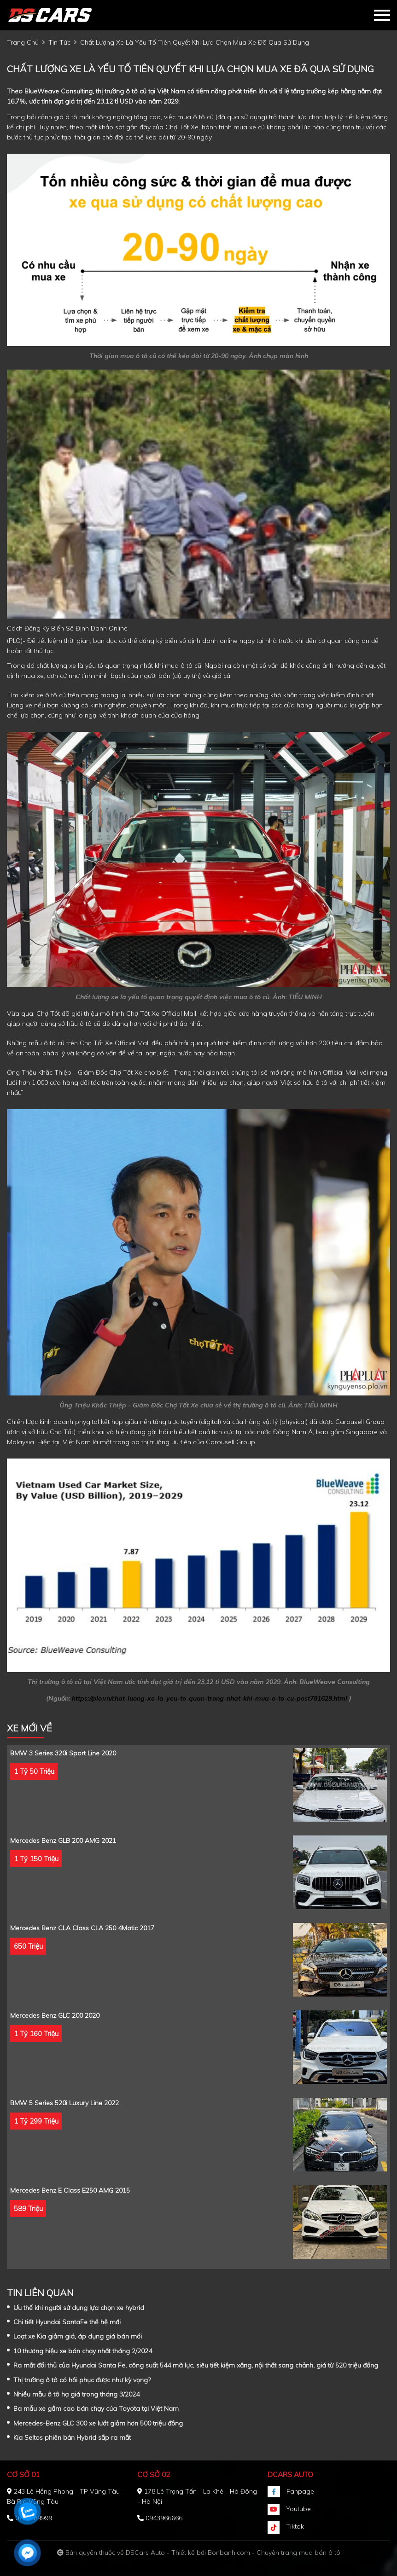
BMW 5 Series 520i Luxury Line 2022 (64, 2103)
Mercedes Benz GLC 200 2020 (54, 2015)
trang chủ (23, 42)
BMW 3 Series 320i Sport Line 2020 (63, 1753)
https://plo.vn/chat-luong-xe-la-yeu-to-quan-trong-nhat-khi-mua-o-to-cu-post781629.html (209, 1698)
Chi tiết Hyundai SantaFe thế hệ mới (67, 2322)
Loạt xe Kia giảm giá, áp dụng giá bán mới (77, 2336)
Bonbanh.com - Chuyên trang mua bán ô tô (274, 2552)
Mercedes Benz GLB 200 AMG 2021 (63, 1840)
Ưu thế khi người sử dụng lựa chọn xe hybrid (78, 2308)
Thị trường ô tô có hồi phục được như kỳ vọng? (82, 2380)
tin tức (59, 42)
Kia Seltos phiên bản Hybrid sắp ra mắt (72, 2437)
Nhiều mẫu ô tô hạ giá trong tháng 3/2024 (76, 2394)
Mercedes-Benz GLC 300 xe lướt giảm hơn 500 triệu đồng (98, 2423)
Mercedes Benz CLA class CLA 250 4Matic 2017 (82, 1928)
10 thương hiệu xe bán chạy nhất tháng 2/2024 (82, 2351)
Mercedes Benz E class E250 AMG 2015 (70, 2190)
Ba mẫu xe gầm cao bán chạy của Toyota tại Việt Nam (96, 2408)
